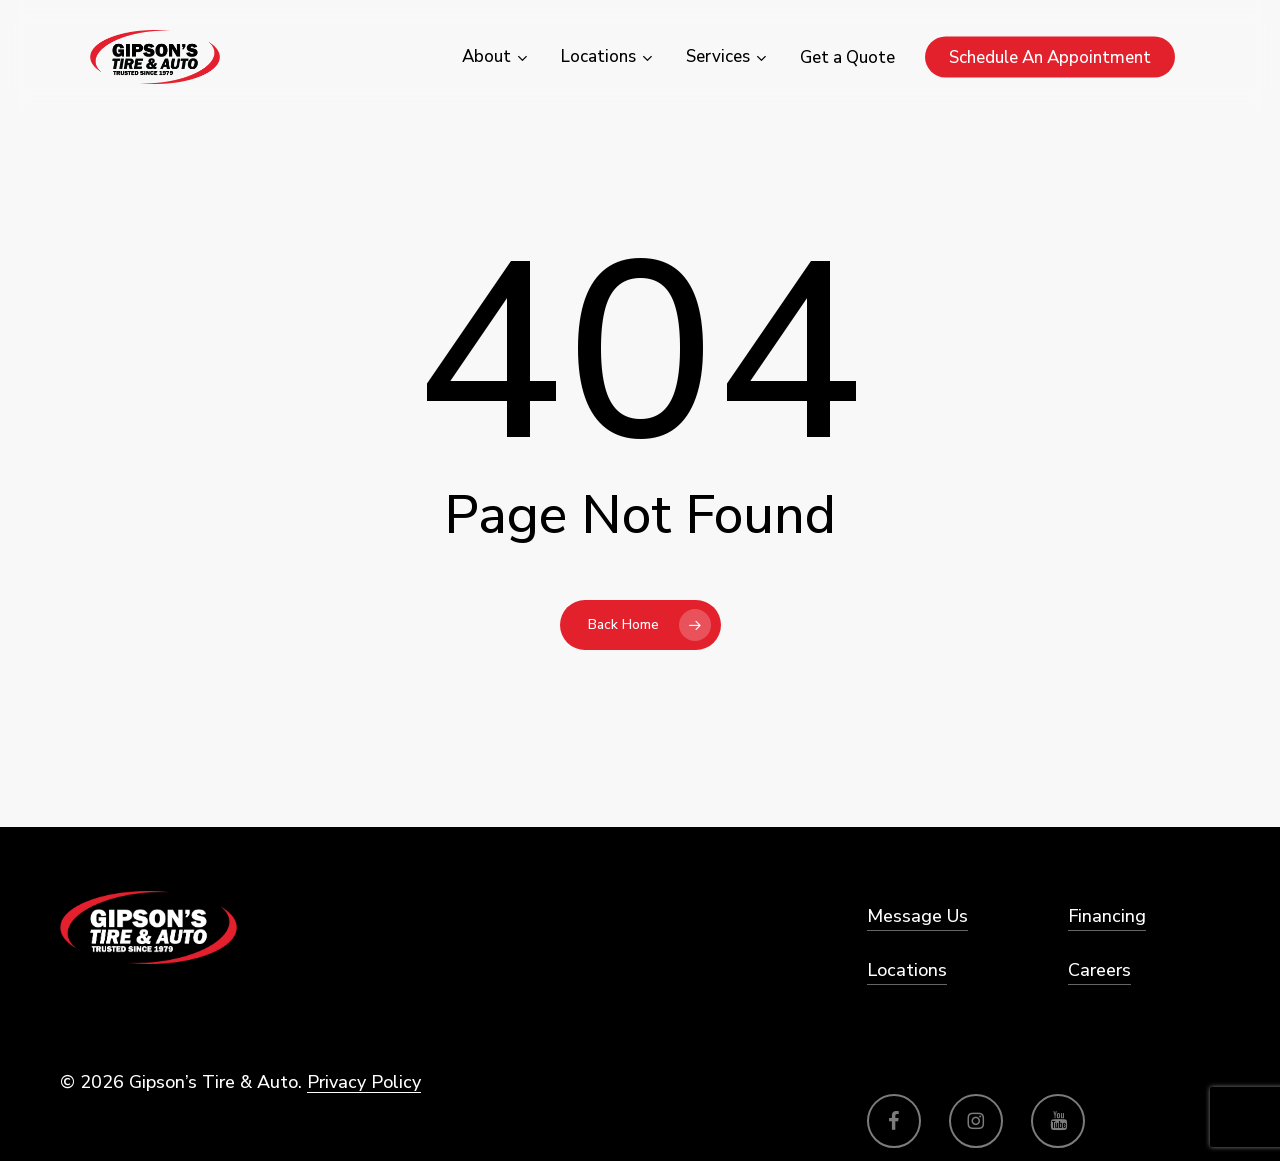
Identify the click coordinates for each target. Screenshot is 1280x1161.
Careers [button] (1099, 970)
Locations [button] (907, 970)
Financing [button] (1107, 916)
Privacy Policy (364, 1082)
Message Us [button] (917, 916)
